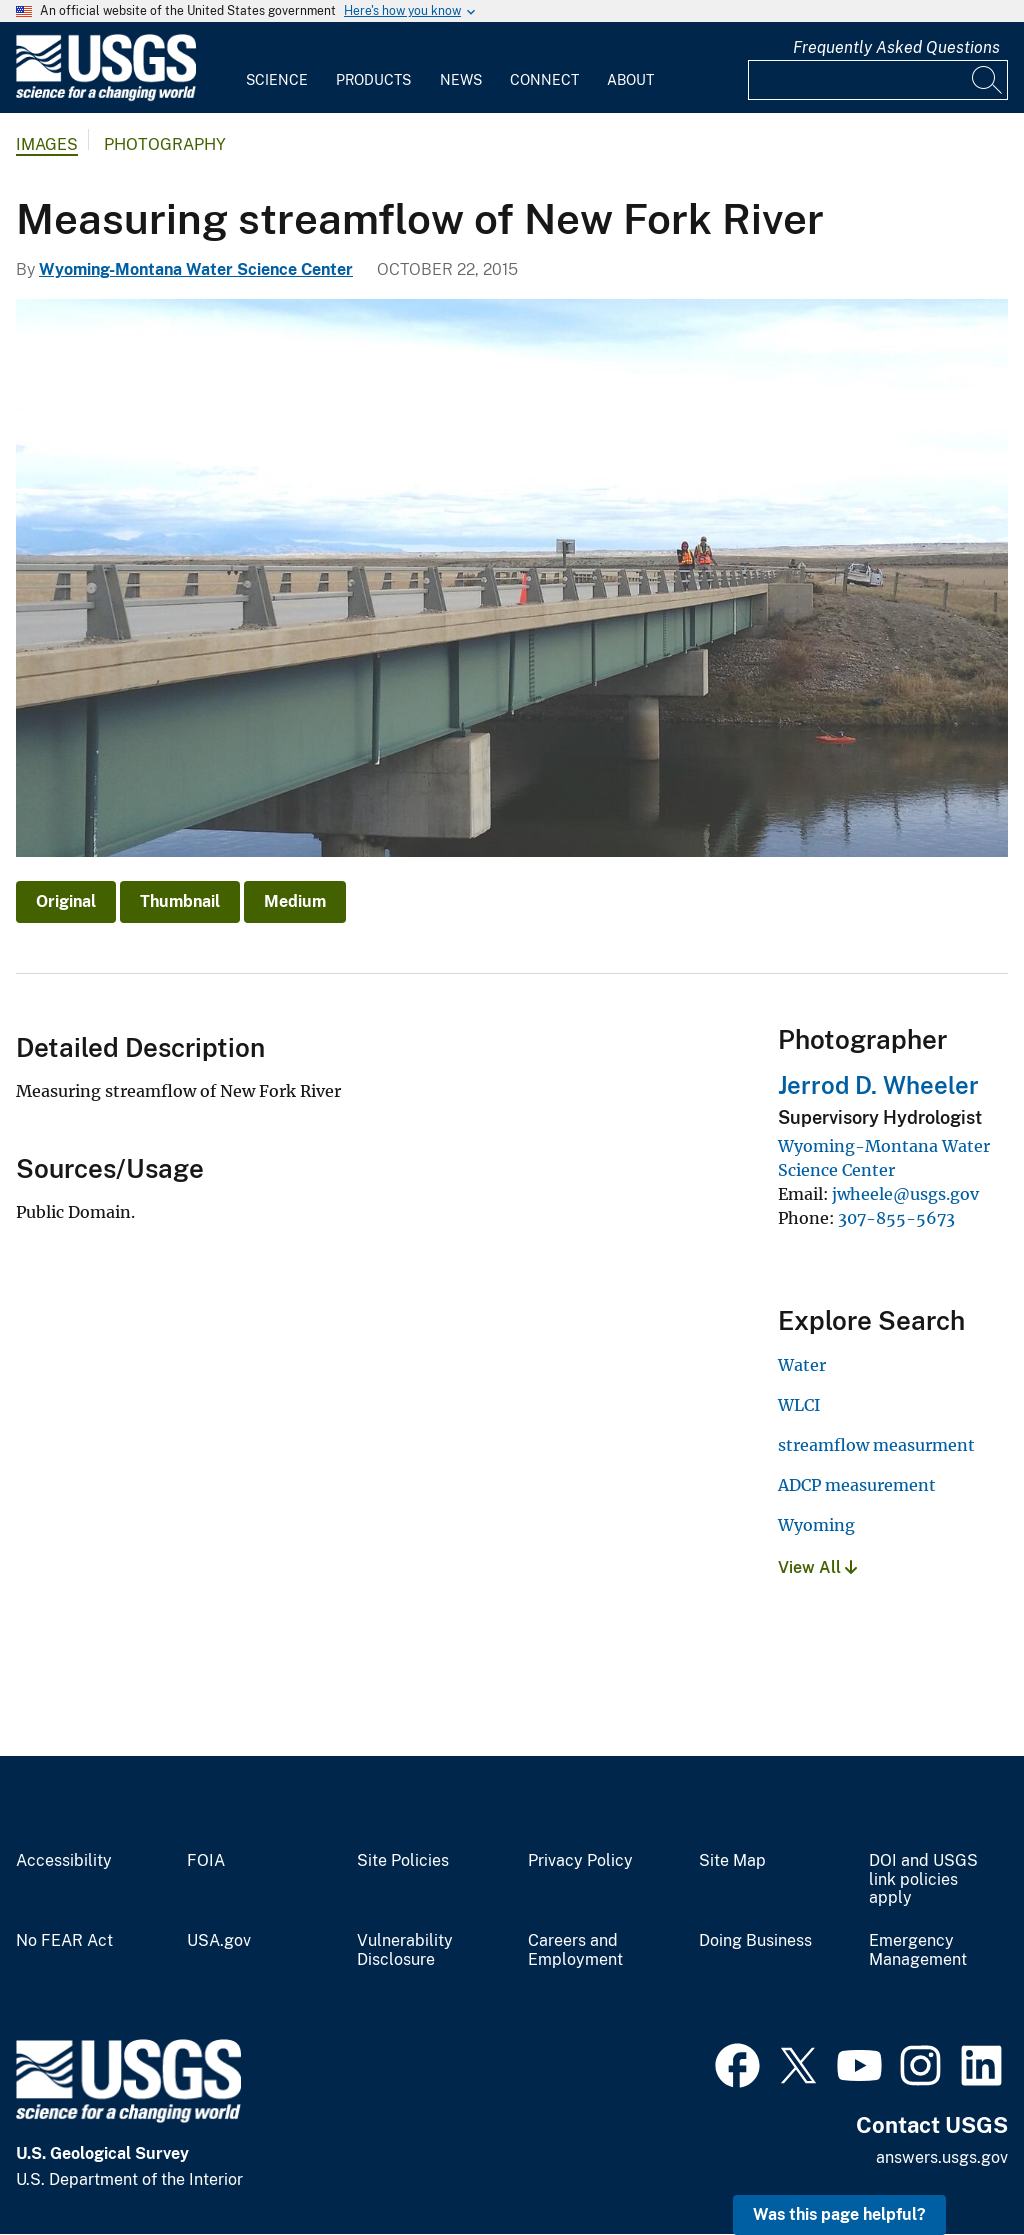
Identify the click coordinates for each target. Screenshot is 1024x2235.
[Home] (106, 96)
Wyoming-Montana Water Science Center (196, 269)
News (461, 80)
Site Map (732, 1861)
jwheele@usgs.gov (905, 1194)
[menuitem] (277, 68)
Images (47, 144)
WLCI (799, 1405)
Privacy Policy (580, 1861)
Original (66, 901)
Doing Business (755, 1941)
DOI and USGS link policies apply (923, 1880)
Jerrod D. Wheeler (878, 1085)
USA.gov (219, 1941)
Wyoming (816, 1525)
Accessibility (64, 1861)
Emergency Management (918, 1950)
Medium (295, 901)
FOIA (206, 1861)
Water (802, 1365)
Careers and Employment (575, 1950)
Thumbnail (180, 901)
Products (373, 80)
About (630, 80)
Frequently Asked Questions (896, 47)
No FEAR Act (64, 1941)
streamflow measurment (876, 1445)
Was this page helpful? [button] (839, 2214)
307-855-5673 (896, 1218)
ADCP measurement (857, 1485)
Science (277, 80)
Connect (544, 80)
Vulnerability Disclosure (405, 1950)
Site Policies (403, 1861)
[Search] (988, 80)
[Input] (878, 80)
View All (817, 1567)
